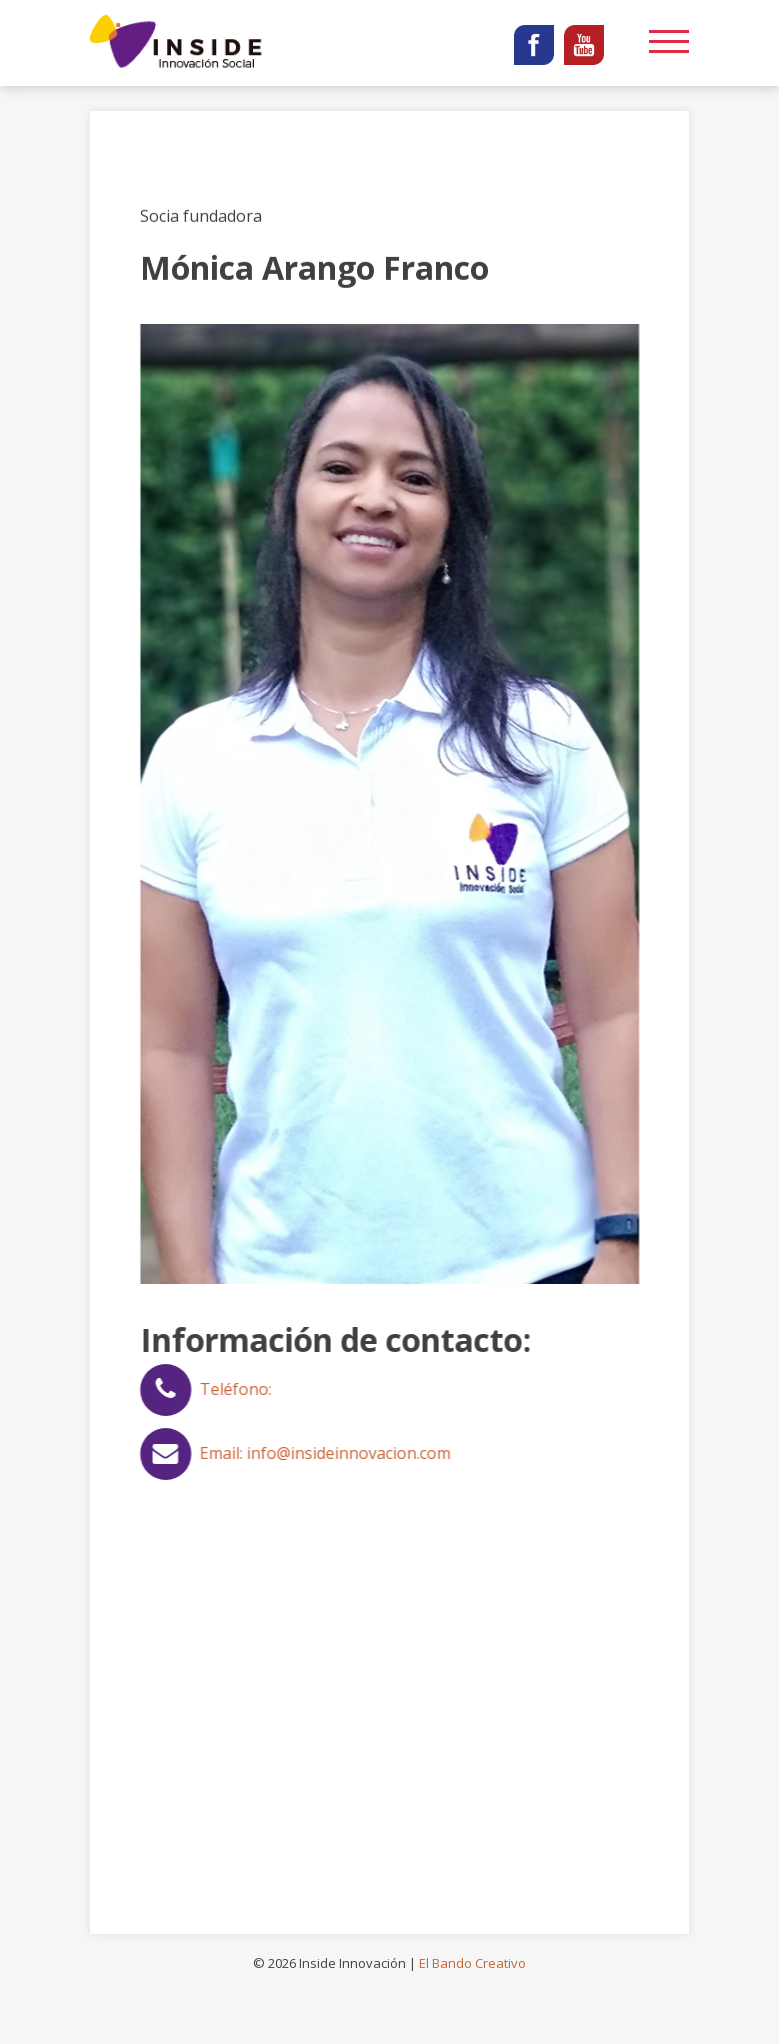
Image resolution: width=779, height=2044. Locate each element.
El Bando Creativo (472, 1963)
